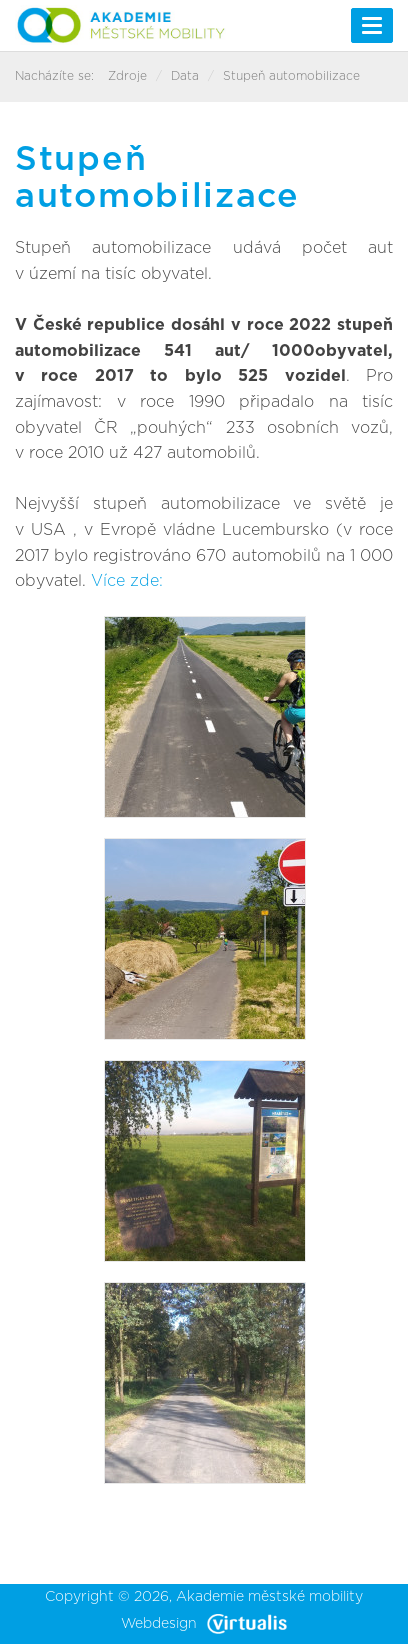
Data (185, 76)
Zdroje (127, 76)
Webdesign (204, 1624)
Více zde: (129, 581)
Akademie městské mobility (269, 1597)
